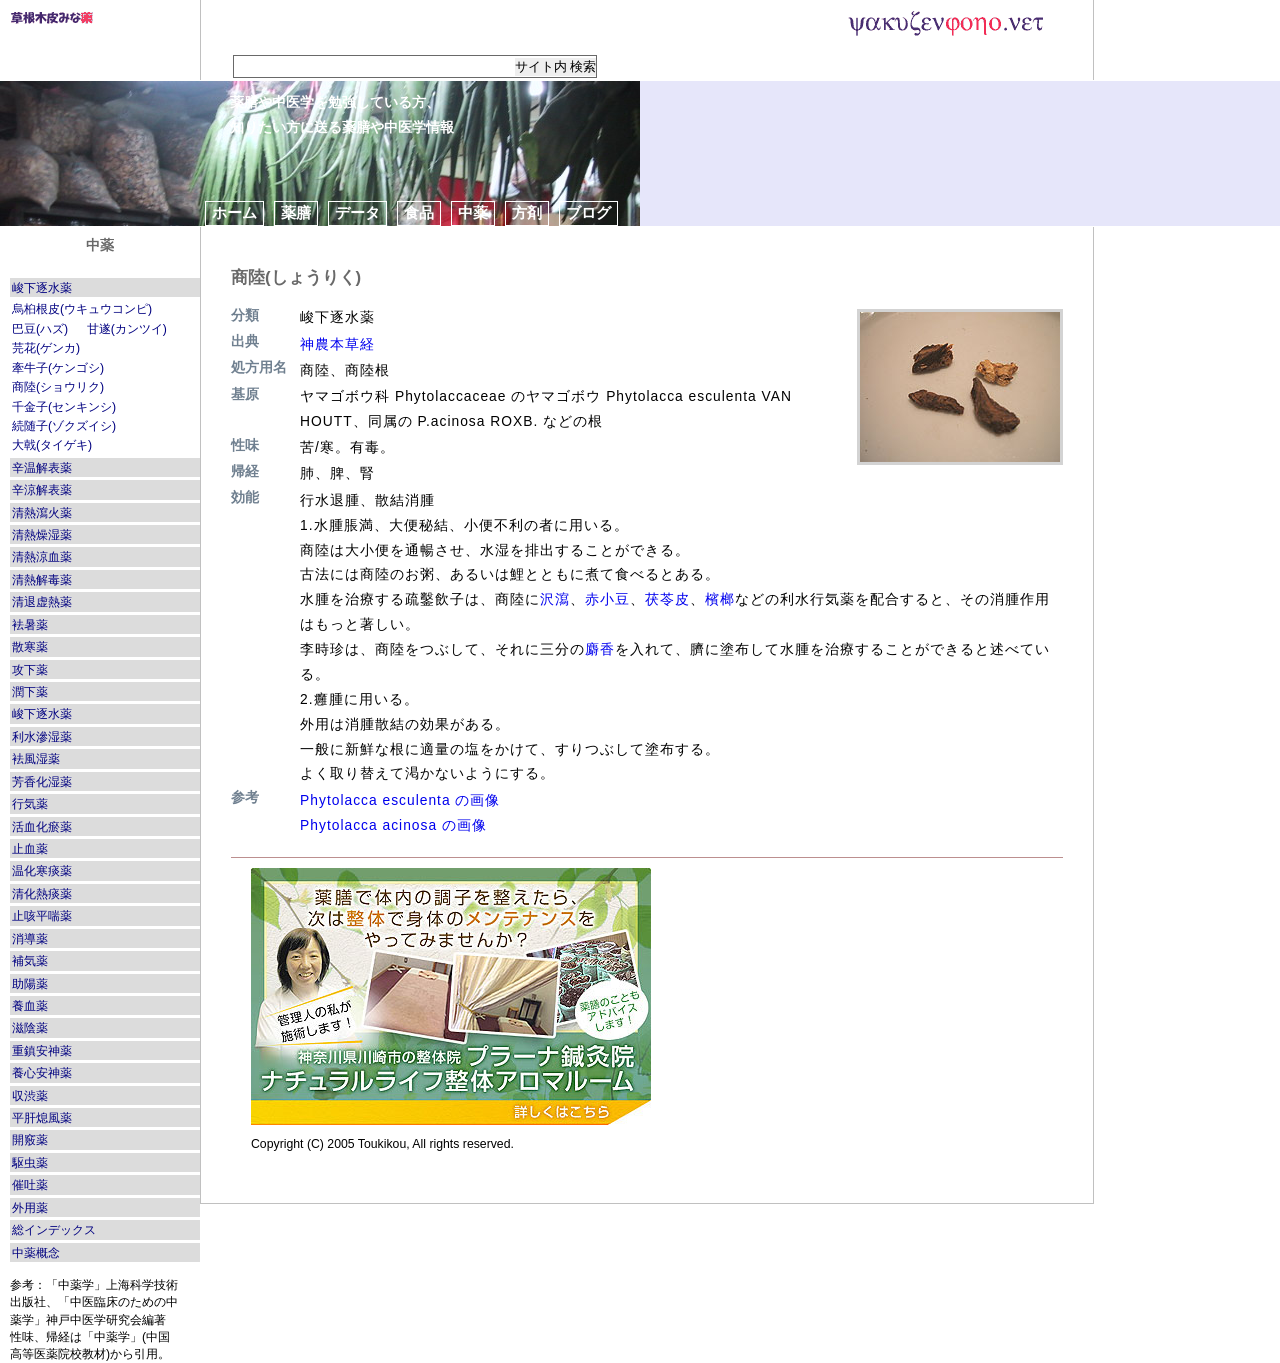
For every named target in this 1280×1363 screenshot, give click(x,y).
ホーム (234, 212)
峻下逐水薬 (42, 288)
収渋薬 (30, 1096)
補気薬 (30, 961)
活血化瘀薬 (42, 827)
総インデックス (54, 1230)
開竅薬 (30, 1140)
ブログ (588, 212)
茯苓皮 (667, 599)
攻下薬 (30, 670)
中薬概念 (36, 1253)
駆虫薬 (30, 1163)
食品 (419, 212)
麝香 (600, 649)
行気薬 (30, 804)
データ (357, 212)
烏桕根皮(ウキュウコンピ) (82, 309)
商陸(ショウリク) (58, 387)
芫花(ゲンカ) (46, 348)
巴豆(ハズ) (40, 329)
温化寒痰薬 (42, 871)
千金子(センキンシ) (64, 407)
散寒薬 (30, 647)
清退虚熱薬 (42, 602)
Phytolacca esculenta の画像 (400, 800)
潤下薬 (30, 692)
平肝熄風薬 (42, 1118)
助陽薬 (30, 984)
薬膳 (296, 212)
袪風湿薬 (36, 759)
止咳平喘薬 (42, 916)
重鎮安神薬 (42, 1051)
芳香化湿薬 (42, 782)
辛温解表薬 (42, 468)
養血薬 (30, 1006)
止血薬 (30, 849)
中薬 (473, 212)
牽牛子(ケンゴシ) (58, 368)
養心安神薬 (42, 1073)
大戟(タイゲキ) (52, 445)
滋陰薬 (30, 1028)
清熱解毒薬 (42, 580)
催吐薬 (30, 1185)
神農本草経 (337, 344)
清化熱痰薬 (42, 894)
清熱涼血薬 (42, 557)
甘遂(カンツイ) (127, 329)
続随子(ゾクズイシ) (64, 426)
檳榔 (720, 599)
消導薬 (30, 939)
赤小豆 (607, 599)
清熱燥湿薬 (42, 535)
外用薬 (30, 1208)
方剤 (527, 212)
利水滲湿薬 (42, 737)
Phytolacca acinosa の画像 (393, 825)
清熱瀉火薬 (42, 513)
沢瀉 (555, 599)
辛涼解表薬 (42, 490)
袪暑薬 (30, 625)
